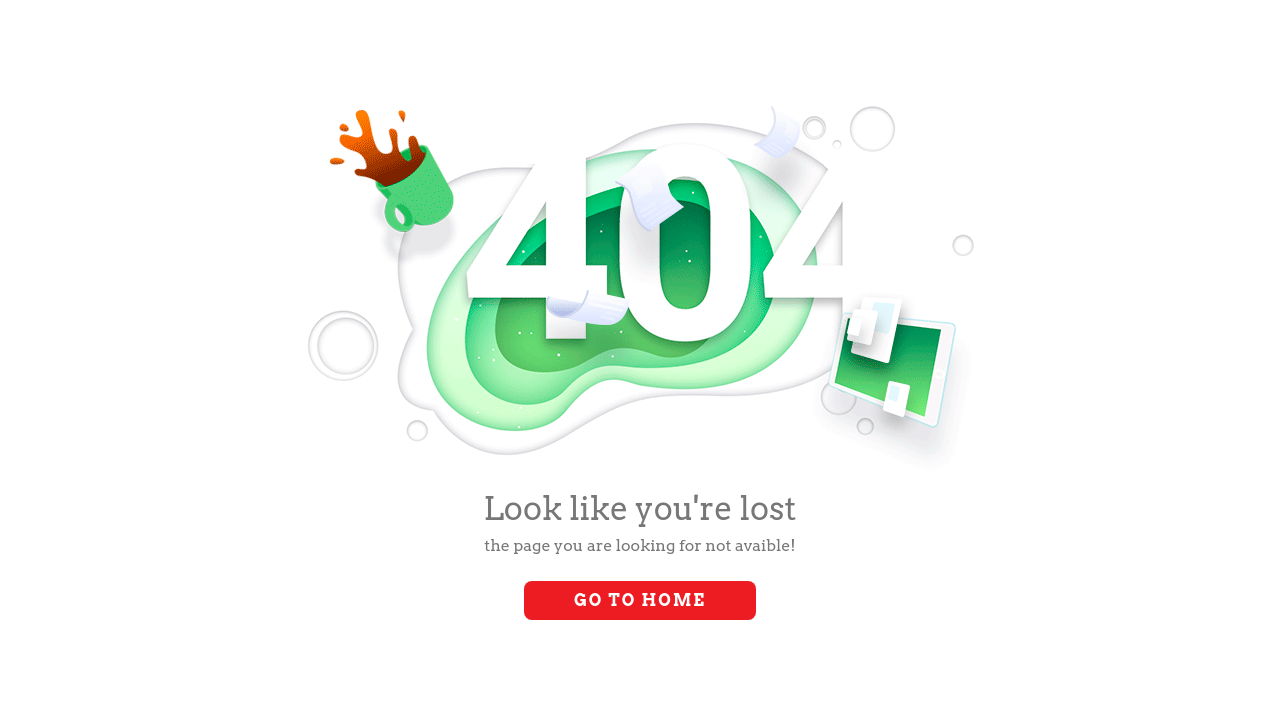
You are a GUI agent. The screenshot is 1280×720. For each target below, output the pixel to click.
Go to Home (640, 600)
